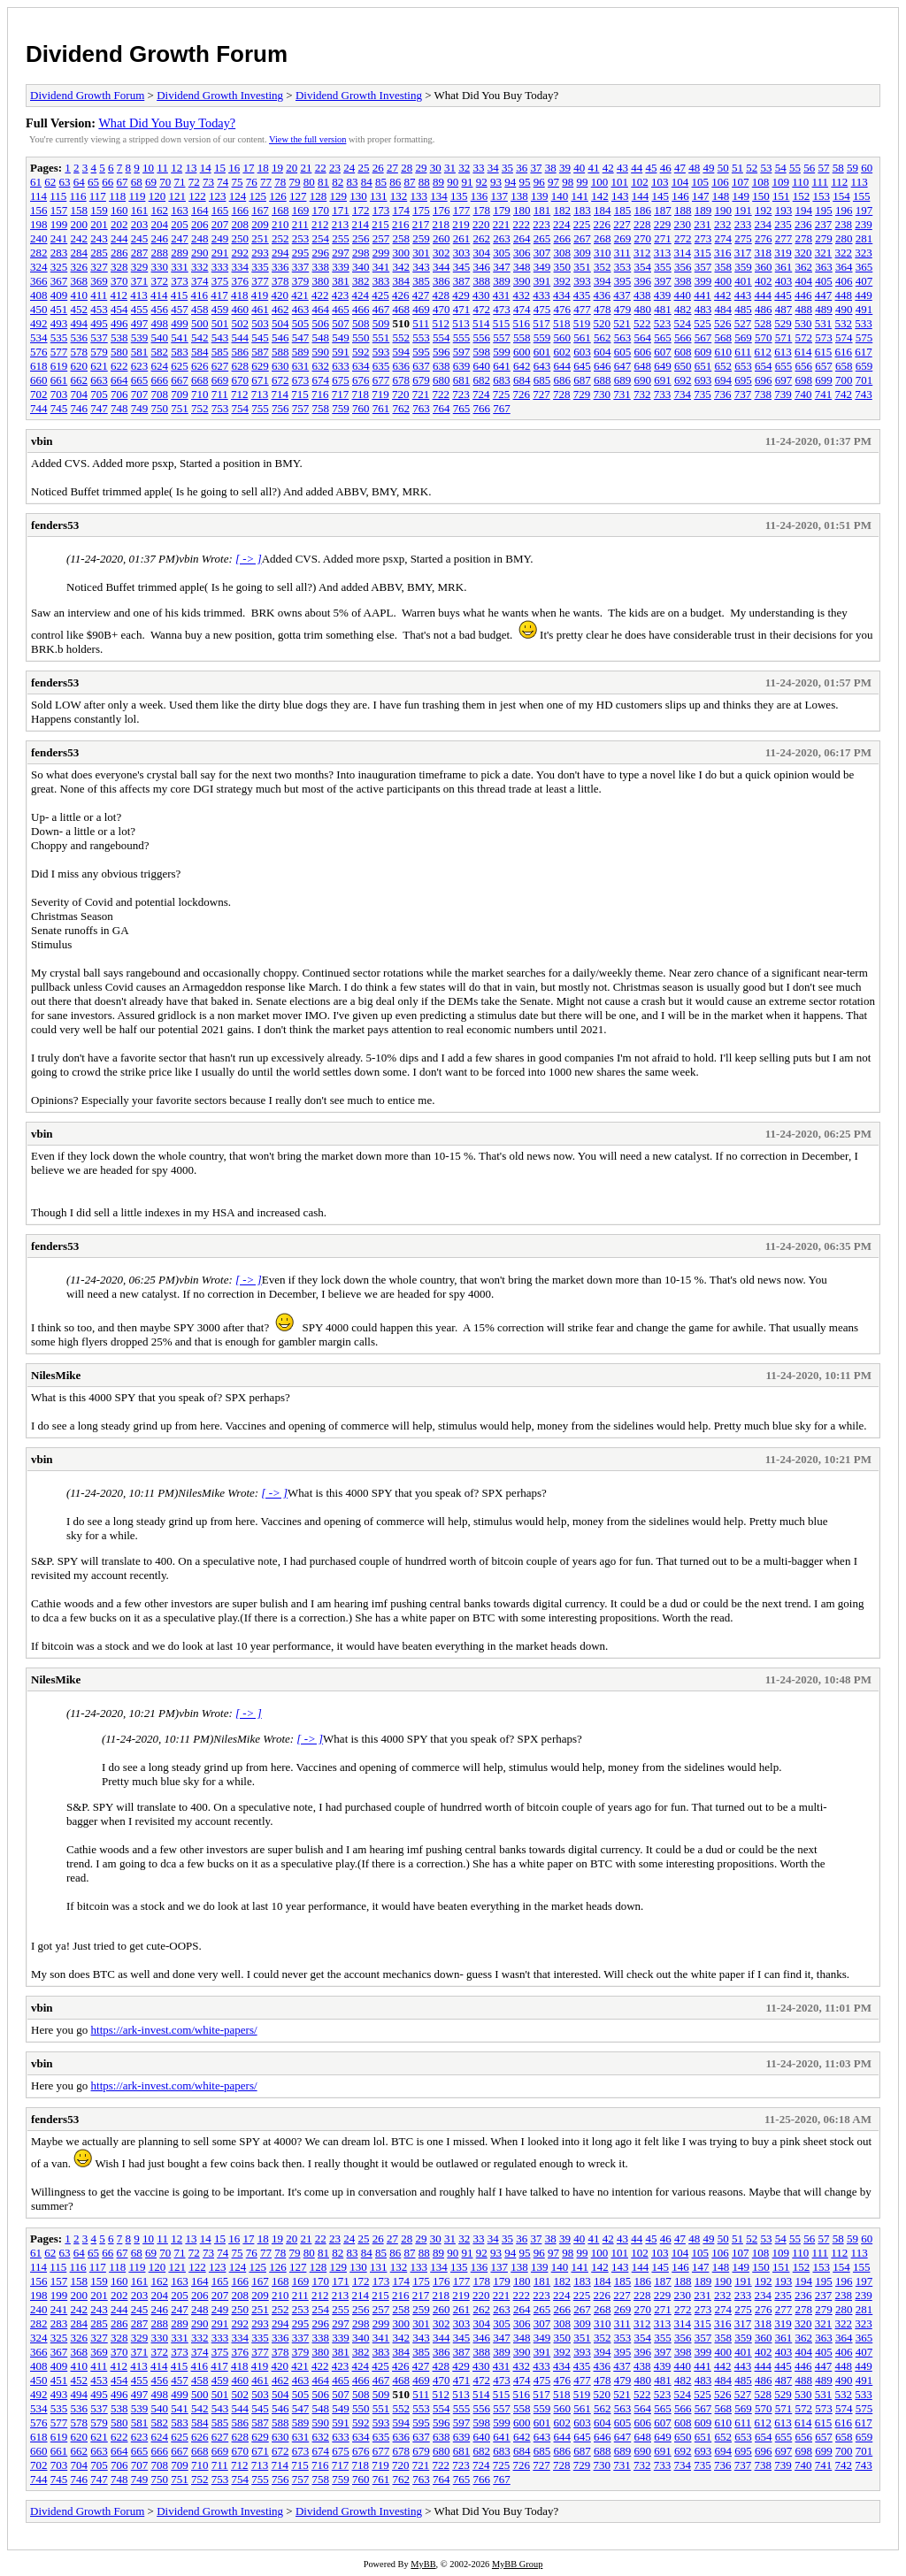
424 (361, 295)
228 (642, 224)
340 (361, 266)
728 (562, 394)
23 (335, 167)
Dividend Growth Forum (157, 54)
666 (160, 380)
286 (119, 252)
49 (708, 167)
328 (119, 266)
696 (763, 380)
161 (140, 210)
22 (320, 167)
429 (461, 295)
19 (277, 167)
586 (241, 351)
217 (421, 224)
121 (177, 196)
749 (140, 408)
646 (602, 365)
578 (79, 351)
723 (461, 394)
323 (863, 252)
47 (680, 167)
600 (522, 351)
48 (694, 167)
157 (59, 210)
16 (234, 167)
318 (763, 252)
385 (421, 281)
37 (535, 167)
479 (623, 309)
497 (140, 323)
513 (461, 323)
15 (220, 167)
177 (462, 210)
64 (79, 181)
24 (349, 167)
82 (337, 181)
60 (866, 167)
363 (824, 266)
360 (763, 266)
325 (59, 266)
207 (220, 224)
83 (352, 181)
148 (721, 196)
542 (200, 337)
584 (200, 351)
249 (220, 238)
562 (602, 337)
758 (321, 408)
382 (361, 281)
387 (462, 281)
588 (280, 351)
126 (278, 196)
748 (119, 408)
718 (361, 394)
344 (441, 266)
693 (703, 380)
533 (863, 323)
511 (420, 323)
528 (763, 323)
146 (680, 196)
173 (381, 210)
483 (703, 309)
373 (179, 281)
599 (502, 351)
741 (824, 394)
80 (309, 181)
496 (119, 323)
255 (340, 238)
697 (784, 380)
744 (39, 408)
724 (481, 394)
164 (200, 210)
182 (563, 210)
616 (844, 351)
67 (122, 181)
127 (298, 196)
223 (541, 224)
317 (743, 252)
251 (260, 238)
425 (380, 295)
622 (119, 365)
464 (321, 309)
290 (200, 252)
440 (683, 295)
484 (724, 309)
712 (240, 394)
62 (50, 181)
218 (441, 224)
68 (136, 181)
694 (724, 380)
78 (280, 181)
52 (751, 167)
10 (148, 167)
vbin (42, 441)
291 (220, 252)
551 (381, 337)
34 (493, 167)
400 (724, 281)
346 (482, 266)
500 (200, 323)
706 (119, 394)
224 (562, 224)
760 (361, 408)
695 (743, 380)
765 (462, 408)
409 (59, 295)
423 (340, 295)
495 (99, 323)
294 (280, 252)
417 (219, 295)
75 (237, 181)
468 (402, 309)
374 (200, 281)
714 (280, 394)
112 (839, 181)
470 (441, 309)
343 (421, 266)
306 (522, 252)
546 (280, 337)
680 (441, 380)
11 (162, 167)
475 (542, 309)
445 (783, 295)
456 (160, 309)
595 (421, 351)
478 (602, 309)
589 (301, 351)
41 (593, 167)
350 (563, 266)
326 (79, 266)
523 (663, 323)
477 (582, 309)
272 (683, 238)
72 (194, 181)
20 (291, 167)
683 (502, 380)
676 (361, 380)
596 (441, 351)
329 (140, 266)
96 (539, 181)
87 (410, 181)
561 (582, 337)
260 (441, 238)
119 (136, 196)
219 (461, 224)
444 (763, 295)
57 (823, 167)
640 (482, 365)
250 (241, 238)
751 (179, 408)
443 (743, 295)
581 (140, 351)
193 (784, 210)
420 (280, 295)
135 (459, 196)
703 (59, 394)
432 (522, 295)
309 (582, 252)
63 (65, 181)
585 (220, 351)
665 (140, 380)
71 (180, 181)
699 (824, 380)
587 (260, 351)
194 (804, 210)
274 (724, 238)
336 (280, 266)
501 (220, 323)
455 (140, 309)
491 (864, 309)
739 (783, 394)
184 (602, 210)
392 (563, 281)
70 (165, 181)
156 (39, 210)
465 (340, 309)
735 (702, 394)
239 (863, 224)
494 (79, 323)
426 (401, 295)
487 (784, 309)
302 (441, 252)
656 (804, 365)
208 (241, 224)
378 (280, 281)
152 (801, 196)
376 (241, 281)
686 (563, 380)
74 (222, 181)
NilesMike (56, 1375)
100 (600, 181)
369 (99, 281)
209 (260, 224)
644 (563, 365)
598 (482, 351)
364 (844, 266)
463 (301, 309)
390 (522, 281)
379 (301, 281)
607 (663, 351)
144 (640, 196)
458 (200, 309)
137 (499, 196)
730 (602, 394)
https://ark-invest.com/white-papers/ (174, 2029)
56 (809, 167)
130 (358, 196)
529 (783, 323)
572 (804, 337)
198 (39, 224)
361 (784, 266)
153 (821, 196)
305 (502, 252)
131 (379, 196)
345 (462, 266)
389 (502, 281)
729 (582, 394)
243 (99, 238)
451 (59, 309)
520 (602, 323)
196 (844, 210)
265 (542, 238)
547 (301, 337)
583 (179, 351)
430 (481, 295)
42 (608, 167)
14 (205, 167)
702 (39, 394)
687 (582, 380)
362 (804, 266)
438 (642, 295)
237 (824, 224)
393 (582, 281)
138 (519, 196)
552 (402, 337)
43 (622, 167)
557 (502, 337)
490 (844, 309)
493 (59, 323)
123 (217, 196)
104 (680, 181)
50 (723, 167)
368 (79, 281)
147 (701, 196)
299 (381, 252)
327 (99, 266)
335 (260, 266)
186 (643, 210)
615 (824, 351)
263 (502, 238)
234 (763, 224)
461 (260, 309)
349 (542, 266)
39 (565, 167)
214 (361, 224)
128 (318, 196)
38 (551, 167)
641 (502, 365)
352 (602, 266)
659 (864, 365)
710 (200, 394)
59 (852, 167)
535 (59, 337)
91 (467, 181)
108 (761, 181)
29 (420, 167)
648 (643, 365)
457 (179, 309)
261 (462, 238)
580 (119, 351)
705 (99, 394)
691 (663, 380)
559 (542, 337)
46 (666, 167)
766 (482, 408)
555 (462, 337)
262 (482, 238)
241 (59, 238)
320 (803, 252)
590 (321, 351)
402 (763, 281)
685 (542, 380)
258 (402, 238)
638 (441, 365)
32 (464, 167)
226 (602, 224)
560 (563, 337)
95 (525, 181)
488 (804, 309)
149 (740, 196)
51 (737, 167)
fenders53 (55, 525)
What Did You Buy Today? (166, 123)
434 (562, 295)
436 (602, 295)
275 (743, 238)
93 (496, 181)
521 (622, 323)
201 (99, 224)
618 (39, 365)
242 (79, 238)
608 (683, 351)
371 (140, 281)
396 (643, 281)
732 (642, 394)
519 (582, 323)
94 (510, 181)
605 (623, 351)
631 (301, 365)
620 (79, 365)
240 (39, 238)
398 (683, 281)
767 (502, 408)
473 (502, 309)
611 (742, 351)
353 (623, 266)
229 (663, 224)
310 (602, 252)
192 (763, 210)
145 (660, 196)
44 (636, 167)
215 (380, 224)
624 (160, 365)
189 (703, 210)
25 (363, 167)
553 (421, 337)
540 (160, 337)
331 (179, 266)
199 (59, 224)
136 (479, 196)
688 (602, 380)
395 (623, 281)
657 (824, 365)
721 (421, 394)
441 (702, 295)
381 (340, 281)
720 (401, 394)
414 (159, 295)
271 (663, 238)
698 (804, 380)
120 (157, 196)
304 (482, 252)
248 (200, 238)
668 (200, 380)
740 (803, 394)
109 (781, 181)
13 (190, 167)
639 (462, 365)
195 (824, 210)
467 (381, 309)
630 (280, 365)
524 (683, 323)
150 (761, 196)
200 (79, 224)
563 (623, 337)
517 (541, 323)
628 (241, 365)
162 (160, 210)
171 (340, 210)
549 (340, 337)
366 (39, 281)
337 (301, 266)
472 (482, 309)
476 (563, 309)
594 (402, 351)
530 (803, 323)
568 (724, 337)
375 (220, 281)
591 (340, 351)
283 (59, 252)
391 (542, 281)
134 (439, 196)
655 (784, 365)
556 (482, 337)
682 (482, 380)
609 (703, 351)
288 (160, 252)
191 (743, 210)
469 (421, 309)
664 (119, 380)
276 (763, 238)
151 (781, 196)
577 (59, 351)
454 (119, 309)
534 (39, 337)
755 (260, 408)
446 (803, 295)
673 (301, 380)
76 (251, 181)
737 (743, 394)
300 (402, 252)
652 (724, 365)
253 (301, 238)
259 (421, 238)
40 (579, 167)
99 (582, 181)
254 (321, 238)
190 (724, 210)
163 (179, 210)
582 (160, 351)
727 (541, 394)
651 (703, 365)
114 (38, 196)
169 (301, 210)
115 (58, 196)
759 (340, 408)
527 (743, 323)
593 (381, 351)
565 (663, 337)
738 (763, 394)
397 (663, 281)
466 (361, 309)
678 (402, 380)
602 (563, 351)
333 (220, 266)
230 (683, 224)
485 (743, 309)
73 (208, 181)
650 (683, 365)
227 (622, 224)
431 (502, 295)
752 (200, 408)
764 (441, 408)
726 (522, 394)
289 (179, 252)
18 (263, 167)
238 (844, 224)
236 (803, 224)
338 (321, 266)
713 (260, 394)
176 (441, 210)
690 (643, 380)
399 (703, 281)
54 (781, 167)
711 (219, 394)
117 (97, 196)
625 (179, 365)
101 (620, 181)
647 (623, 365)
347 (502, 266)
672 (280, 380)
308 (563, 252)
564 (643, 337)
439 (663, 295)
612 (763, 351)
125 (257, 196)
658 (844, 365)
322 (844, 252)
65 (93, 181)
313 (663, 252)
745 (59, 408)
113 (859, 181)
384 (402, 281)
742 (844, 394)
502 (241, 323)
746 (79, 408)
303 (462, 252)
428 (441, 295)
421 (300, 295)
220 (481, 224)
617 (863, 351)
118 (117, 196)
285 (99, 252)
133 (418, 196)
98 (567, 181)
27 (392, 167)
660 (39, 380)
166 (241, 210)
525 (702, 323)
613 (783, 351)
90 (452, 181)
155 (862, 196)
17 (248, 167)
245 (140, 238)
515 (502, 323)
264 (522, 238)
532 (844, 323)
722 (441, 394)
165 (220, 210)
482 (683, 309)
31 (450, 167)
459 (220, 309)
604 (602, 351)
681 (462, 380)
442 (723, 295)
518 (562, 323)
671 (260, 380)
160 (119, 210)
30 (435, 167)
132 (399, 196)
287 (140, 252)
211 (300, 224)
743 (863, 394)
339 (340, 266)
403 (784, 281)
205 (179, 224)
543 (220, 337)
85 (381, 181)
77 (266, 181)
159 (99, 210)
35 (507, 167)
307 (542, 252)
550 (361, 337)
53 (766, 167)
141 (579, 196)
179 (502, 210)
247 (179, 238)
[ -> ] (248, 558)
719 (380, 394)
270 (643, 238)
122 (197, 196)
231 (702, 224)
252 (280, 238)
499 (179, 323)
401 (743, 281)
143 (620, 196)
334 (241, 266)
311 (622, 252)
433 (541, 295)
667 (179, 380)
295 (301, 252)
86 (395, 181)
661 (59, 380)
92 (482, 181)
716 (320, 394)
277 (784, 238)
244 (119, 238)
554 (441, 337)
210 (280, 224)
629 (260, 365)
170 (321, 210)
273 (703, 238)
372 (160, 281)
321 (824, 252)
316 (723, 252)
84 (366, 181)
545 (260, 337)
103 (660, 181)
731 (622, 394)
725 (502, 394)
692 (683, 380)
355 (663, 266)
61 (36, 181)
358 (724, 266)
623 (140, 365)
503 (260, 323)
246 (160, 238)
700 (844, 380)
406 (844, 281)
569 (743, 337)
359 (743, 266)
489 (824, 309)
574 (844, 337)
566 (683, 337)
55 (795, 167)
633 (340, 365)
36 (521, 167)
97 (553, 181)
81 (323, 181)
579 (99, 351)
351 (582, 266)
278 (804, 238)
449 (863, 295)
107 (740, 181)
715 (300, 394)
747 (99, 408)
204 (160, 224)
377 (260, 281)
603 (582, 351)
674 (321, 380)
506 (321, 323)
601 (542, 351)
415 (179, 295)
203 (140, 224)
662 (79, 380)
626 (200, 365)
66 (107, 181)
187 (663, 210)
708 (160, 394)
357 (703, 266)
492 (39, 323)
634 (361, 365)
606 (643, 351)
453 (99, 309)
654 (763, 365)
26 (378, 167)
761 (381, 408)
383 (381, 281)
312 (642, 252)
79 (295, 181)
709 (179, 394)
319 (783, 252)
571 (784, 337)
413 (139, 295)
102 (640, 181)
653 (743, 365)
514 (481, 323)
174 (402, 210)
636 (402, 365)
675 (340, 380)
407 (864, 281)
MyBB (423, 2564)
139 (540, 196)
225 (582, 224)
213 (340, 224)
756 (280, 408)
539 (140, 337)
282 (39, 252)
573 (824, 337)
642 (522, 365)
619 (59, 365)
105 (701, 181)
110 (800, 181)
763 (421, 408)
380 (321, 281)
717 (340, 394)
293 (260, 252)
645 (582, 365)
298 (361, 252)
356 (683, 266)
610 (724, 351)
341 (381, 266)
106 (720, 181)
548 (321, 337)
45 (650, 167)
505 (301, 323)
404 (804, 281)
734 (683, 394)
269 (623, 238)
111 (820, 181)
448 (844, 295)
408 (39, 295)
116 (78, 196)
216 (401, 224)
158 (79, 210)
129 (338, 196)
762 (402, 408)
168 (280, 210)
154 (841, 196)
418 (240, 295)
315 (702, 252)
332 (200, 266)
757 (301, 408)
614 (803, 351)
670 (241, 380)
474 (522, 309)
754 (241, 408)
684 (522, 380)
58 (838, 167)
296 (321, 252)
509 (381, 323)
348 (522, 266)
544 (241, 337)
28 (406, 167)
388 (482, 281)
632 (321, 365)
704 (79, 394)
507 (340, 323)
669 (220, 380)
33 (478, 167)
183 (582, 210)
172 (361, 210)
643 (542, 365)
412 (119, 295)
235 (783, 224)
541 (179, 337)
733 (663, 394)
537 (99, 337)
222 (522, 224)
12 (176, 167)
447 (824, 295)
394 (602, 281)
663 (99, 380)
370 (119, 281)
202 (119, 224)
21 (305, 167)
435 (582, 295)
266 (563, 238)
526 (723, 323)
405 (824, 281)
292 (241, 252)
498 (160, 323)
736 (723, 394)
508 (361, 323)
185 (623, 210)
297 (340, 252)
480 (643, 309)
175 (421, 210)
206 (200, 224)
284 (79, 252)
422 (320, 295)
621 (99, 365)
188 (683, 210)
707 (140, 394)
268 (602, 238)
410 (79, 295)
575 (864, 337)
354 (643, 266)
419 (260, 295)
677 (381, 380)
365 (864, 266)
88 (424, 181)
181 (542, 210)
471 (462, 309)
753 (220, 408)
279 (824, 238)
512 (441, 323)
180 (522, 210)
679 (421, 380)
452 (79, 309)
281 (864, 238)
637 (421, 365)
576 (39, 351)
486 (763, 309)
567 (703, 337)
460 (241, 309)
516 (522, 323)
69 (151, 181)
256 (361, 238)
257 (381, 238)
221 (502, 224)
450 (39, 309)
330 (160, 266)
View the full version (307, 139)
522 (642, 323)
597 (462, 351)
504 (280, 323)
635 (381, 365)
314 (683, 252)
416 (200, 295)
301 (421, 252)
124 (238, 196)
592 (361, 351)
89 (438, 181)
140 (560, 196)
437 (622, 295)
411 (98, 295)
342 (402, 266)
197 (864, 210)
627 (220, 365)
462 (280, 309)
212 (320, 224)
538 (119, 337)
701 (864, 380)
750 (160, 408)
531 (824, 323)
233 (743, 224)
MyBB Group (517, 2564)
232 (723, 224)
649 (663, 365)
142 (600, 196)
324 (39, 266)
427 (421, 295)
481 (663, 309)
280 (844, 238)
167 (260, 210)
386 (441, 281)
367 (59, 281)
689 (623, 380)
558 (522, 337)
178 (482, 210)
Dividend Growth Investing (220, 95)
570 (763, 337)
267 (582, 238)
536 (79, 337)
